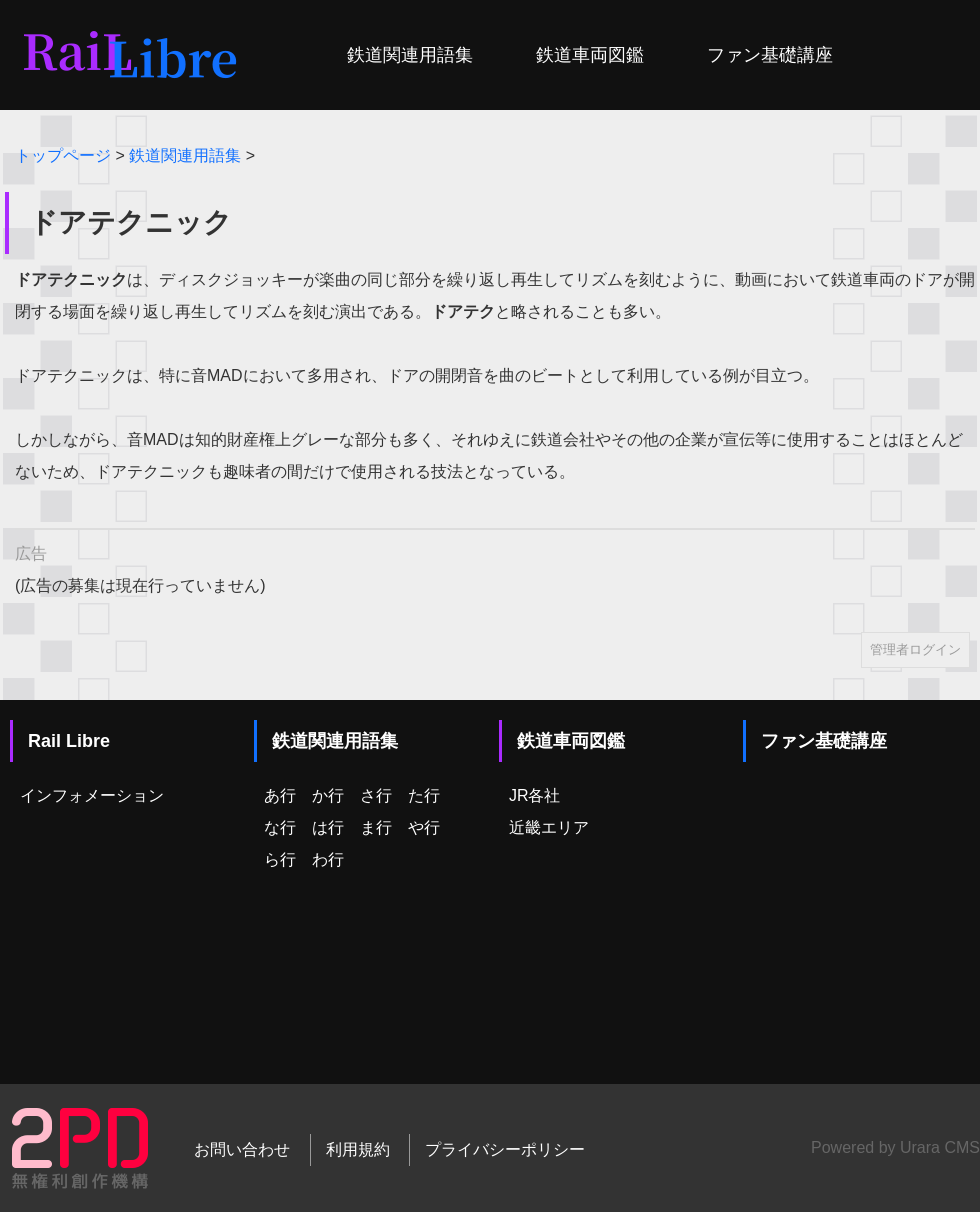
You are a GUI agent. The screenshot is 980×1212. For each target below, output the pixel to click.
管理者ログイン (915, 649)
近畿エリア (549, 827)
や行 (424, 827)
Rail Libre (69, 741)
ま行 (376, 827)
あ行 (280, 795)
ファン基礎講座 (770, 55)
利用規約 (358, 1149)
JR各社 (535, 795)
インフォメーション (92, 795)
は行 (328, 827)
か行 (328, 795)
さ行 (376, 795)
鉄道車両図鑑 (590, 55)
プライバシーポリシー (505, 1149)
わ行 (328, 859)
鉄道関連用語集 (410, 55)
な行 (280, 827)
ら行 (280, 859)
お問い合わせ (242, 1149)
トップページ (63, 155)
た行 (424, 795)
